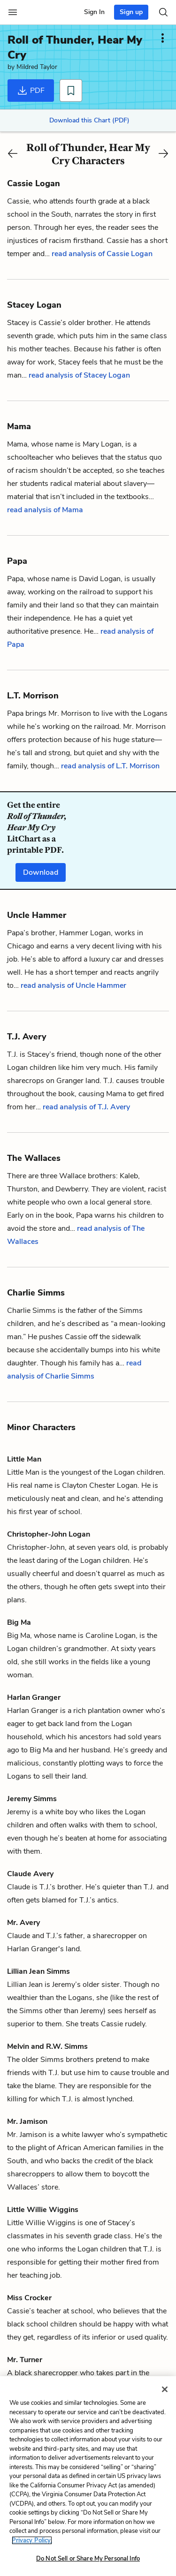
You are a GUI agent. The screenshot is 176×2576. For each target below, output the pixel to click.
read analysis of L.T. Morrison (110, 766)
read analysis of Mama (45, 510)
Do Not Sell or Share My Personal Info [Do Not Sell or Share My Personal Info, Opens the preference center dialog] (88, 2558)
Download (40, 872)
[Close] (164, 2389)
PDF (31, 90)
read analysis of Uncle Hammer (73, 985)
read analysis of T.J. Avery (86, 1107)
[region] (88, 2476)
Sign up (131, 12)
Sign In (94, 12)
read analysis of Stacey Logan (79, 375)
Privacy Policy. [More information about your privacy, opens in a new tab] (32, 2540)
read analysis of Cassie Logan (102, 254)
